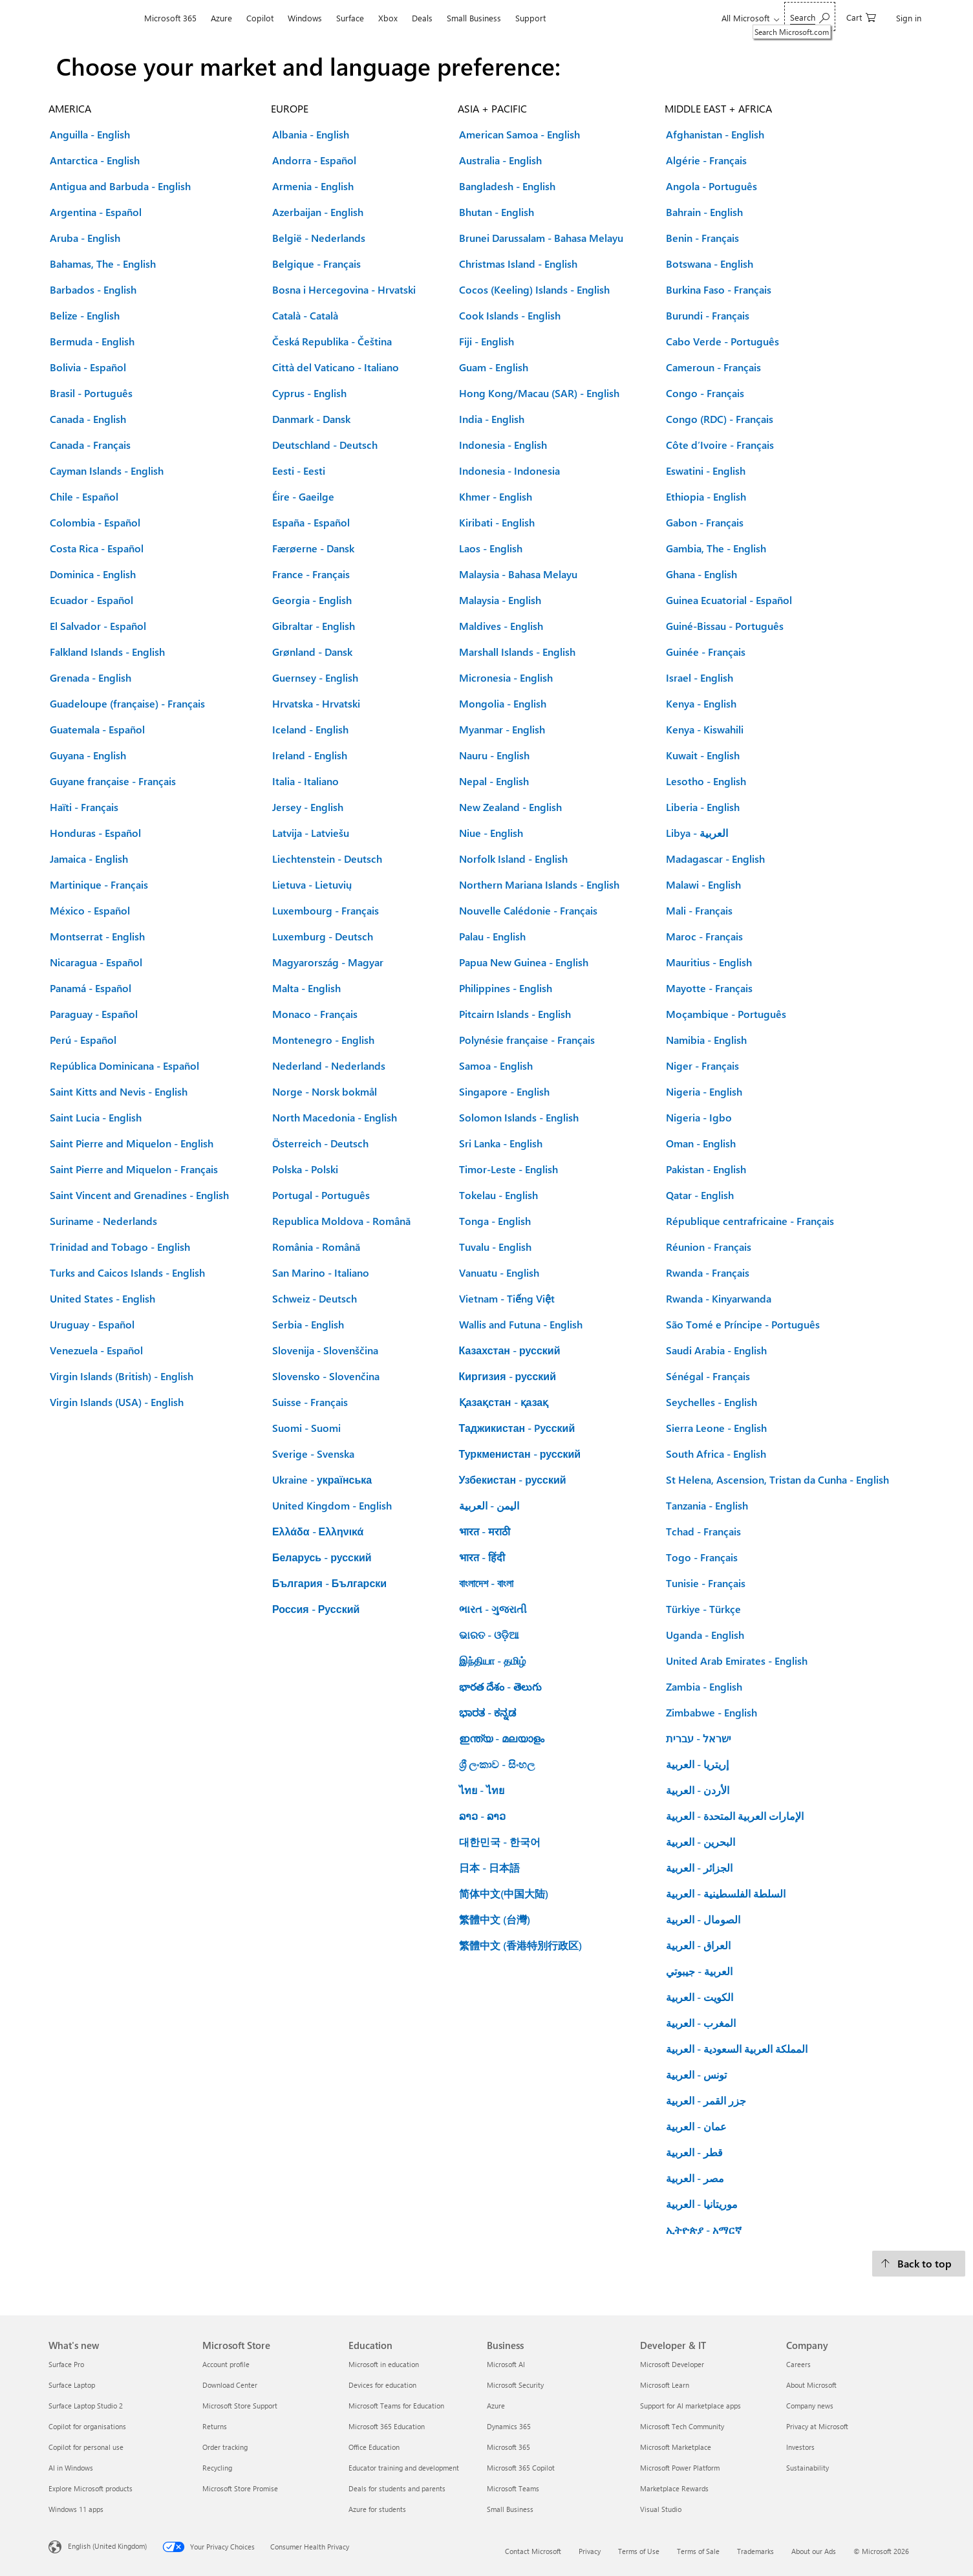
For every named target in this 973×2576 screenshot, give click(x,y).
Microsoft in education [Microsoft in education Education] (383, 2364)
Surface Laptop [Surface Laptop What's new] (71, 2385)
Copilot (259, 17)
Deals (422, 17)
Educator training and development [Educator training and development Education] (403, 2468)
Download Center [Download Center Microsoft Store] (229, 2385)
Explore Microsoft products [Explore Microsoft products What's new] (90, 2488)
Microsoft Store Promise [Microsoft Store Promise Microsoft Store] (240, 2488)
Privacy (590, 2551)
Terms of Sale (698, 2551)
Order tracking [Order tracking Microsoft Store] (225, 2447)
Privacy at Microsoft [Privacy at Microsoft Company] (817, 2426)
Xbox (388, 17)
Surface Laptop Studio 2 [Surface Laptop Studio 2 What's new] (85, 2405)
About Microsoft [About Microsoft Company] (811, 2385)
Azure (221, 17)
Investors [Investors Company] (800, 2447)
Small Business (474, 17)
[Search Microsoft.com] (809, 16)
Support (530, 17)
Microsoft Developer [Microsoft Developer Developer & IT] (672, 2364)
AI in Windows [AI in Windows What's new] (70, 2468)
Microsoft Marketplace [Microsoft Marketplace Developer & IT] (675, 2447)
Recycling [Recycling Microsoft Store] (217, 2468)
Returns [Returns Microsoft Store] (214, 2426)
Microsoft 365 (170, 17)
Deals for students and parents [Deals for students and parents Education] (396, 2488)
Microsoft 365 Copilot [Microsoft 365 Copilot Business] (521, 2468)
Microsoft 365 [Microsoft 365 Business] (508, 2447)
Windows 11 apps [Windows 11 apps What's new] (75, 2509)
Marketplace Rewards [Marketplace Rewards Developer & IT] (674, 2488)
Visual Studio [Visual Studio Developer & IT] (660, 2509)
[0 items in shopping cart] (861, 16)
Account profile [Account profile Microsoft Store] (226, 2364)
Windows (305, 17)
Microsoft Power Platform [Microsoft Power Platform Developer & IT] (680, 2468)
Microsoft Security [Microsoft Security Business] (515, 2385)
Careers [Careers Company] (798, 2364)
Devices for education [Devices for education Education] (382, 2385)
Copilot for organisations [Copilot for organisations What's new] (87, 2426)
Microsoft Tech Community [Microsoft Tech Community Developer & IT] (682, 2426)
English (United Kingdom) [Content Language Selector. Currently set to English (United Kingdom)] (107, 2546)
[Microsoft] (92, 18)
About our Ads (813, 2551)
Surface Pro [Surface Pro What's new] (66, 2364)
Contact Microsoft (533, 2551)
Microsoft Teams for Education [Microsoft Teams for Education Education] (396, 2405)
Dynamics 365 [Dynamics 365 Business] (509, 2426)
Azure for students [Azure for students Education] (377, 2509)
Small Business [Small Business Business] (510, 2509)
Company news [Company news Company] (809, 2405)
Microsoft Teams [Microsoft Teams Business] (513, 2488)
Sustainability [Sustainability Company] (807, 2468)
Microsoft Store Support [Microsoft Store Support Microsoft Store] (239, 2405)
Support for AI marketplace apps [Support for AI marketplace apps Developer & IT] (690, 2405)
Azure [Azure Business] (496, 2405)
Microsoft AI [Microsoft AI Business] (506, 2364)
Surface (350, 17)
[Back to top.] (918, 2264)
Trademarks (755, 2551)
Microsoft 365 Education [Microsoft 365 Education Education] (386, 2426)
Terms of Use (638, 2551)
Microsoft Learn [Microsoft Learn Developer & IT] (664, 2385)
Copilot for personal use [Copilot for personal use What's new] (85, 2447)
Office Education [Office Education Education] (374, 2447)
